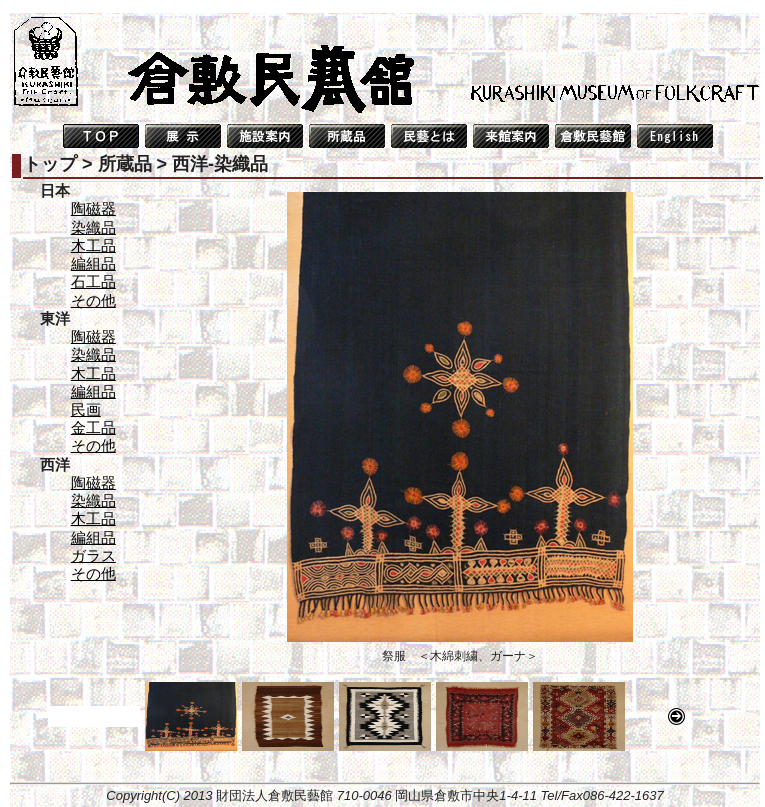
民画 (86, 409)
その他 (93, 300)
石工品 (93, 281)
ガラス (93, 555)
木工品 (93, 245)
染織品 (93, 227)
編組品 (93, 263)
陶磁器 (93, 208)
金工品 (93, 427)
